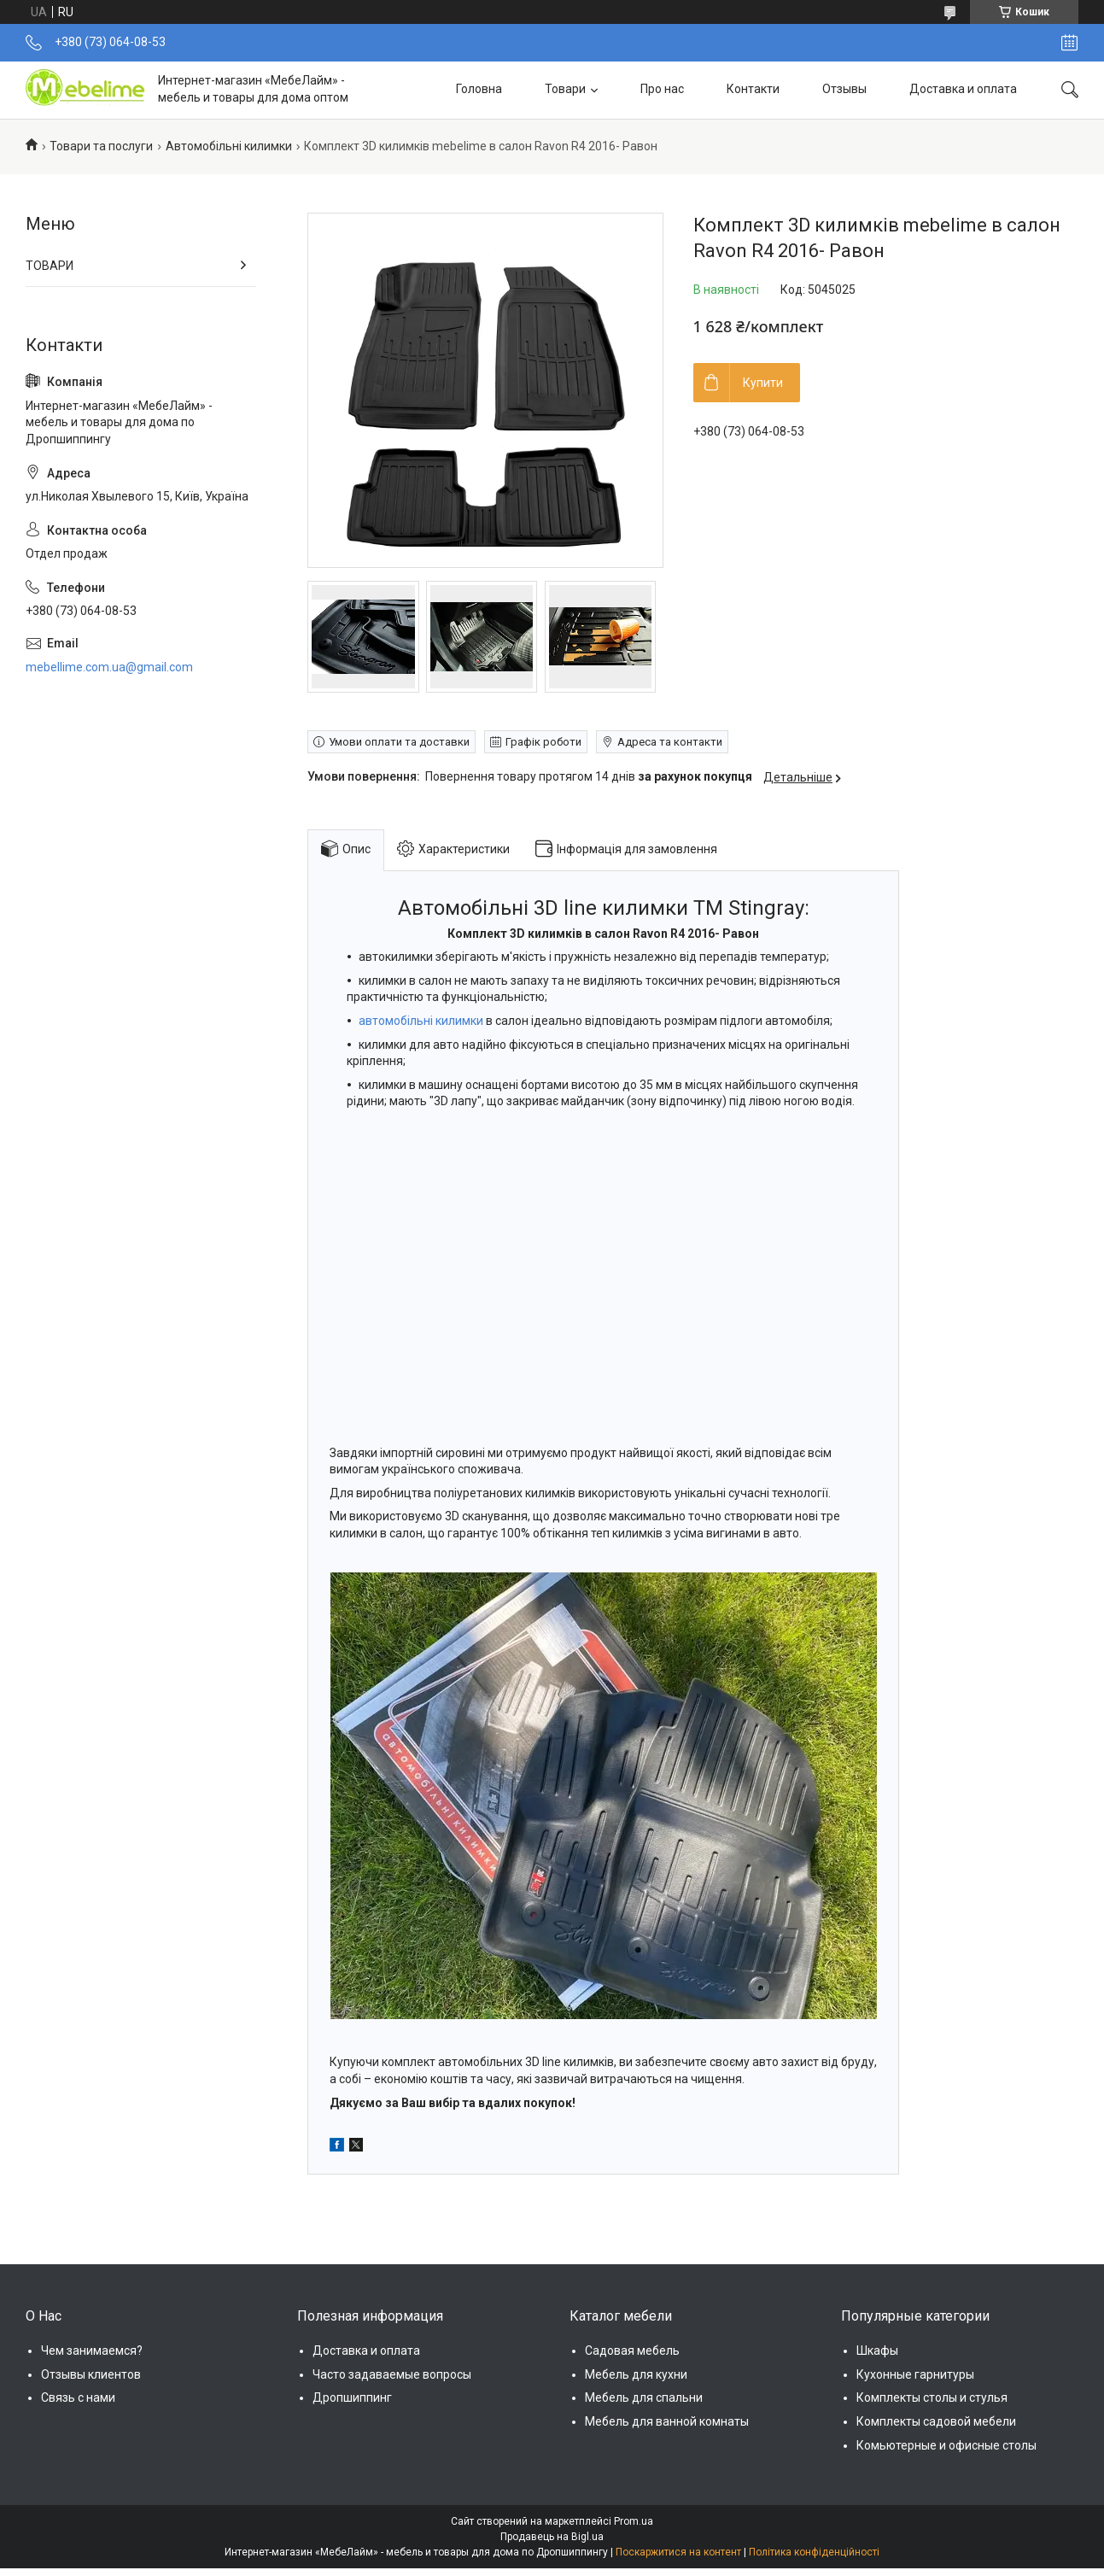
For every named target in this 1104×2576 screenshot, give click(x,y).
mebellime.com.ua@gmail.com (109, 667)
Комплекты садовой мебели (936, 2421)
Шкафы (877, 2350)
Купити (763, 382)
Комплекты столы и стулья (932, 2397)
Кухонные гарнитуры (915, 2374)
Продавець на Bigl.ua (552, 2537)
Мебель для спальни (644, 2397)
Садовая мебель (632, 2350)
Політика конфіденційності (814, 2552)
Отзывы (844, 89)
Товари (565, 89)
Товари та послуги (101, 146)
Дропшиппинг (352, 2397)
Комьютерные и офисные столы (946, 2445)
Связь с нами (78, 2397)
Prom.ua (633, 2521)
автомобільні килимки (421, 1020)
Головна (479, 89)
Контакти (753, 89)
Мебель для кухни (636, 2374)
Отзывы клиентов (91, 2374)
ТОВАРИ (49, 265)
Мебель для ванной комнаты (667, 2421)
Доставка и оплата (963, 89)
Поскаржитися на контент (678, 2552)
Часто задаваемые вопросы (392, 2374)
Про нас (662, 89)
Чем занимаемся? (92, 2350)
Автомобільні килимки (229, 146)
